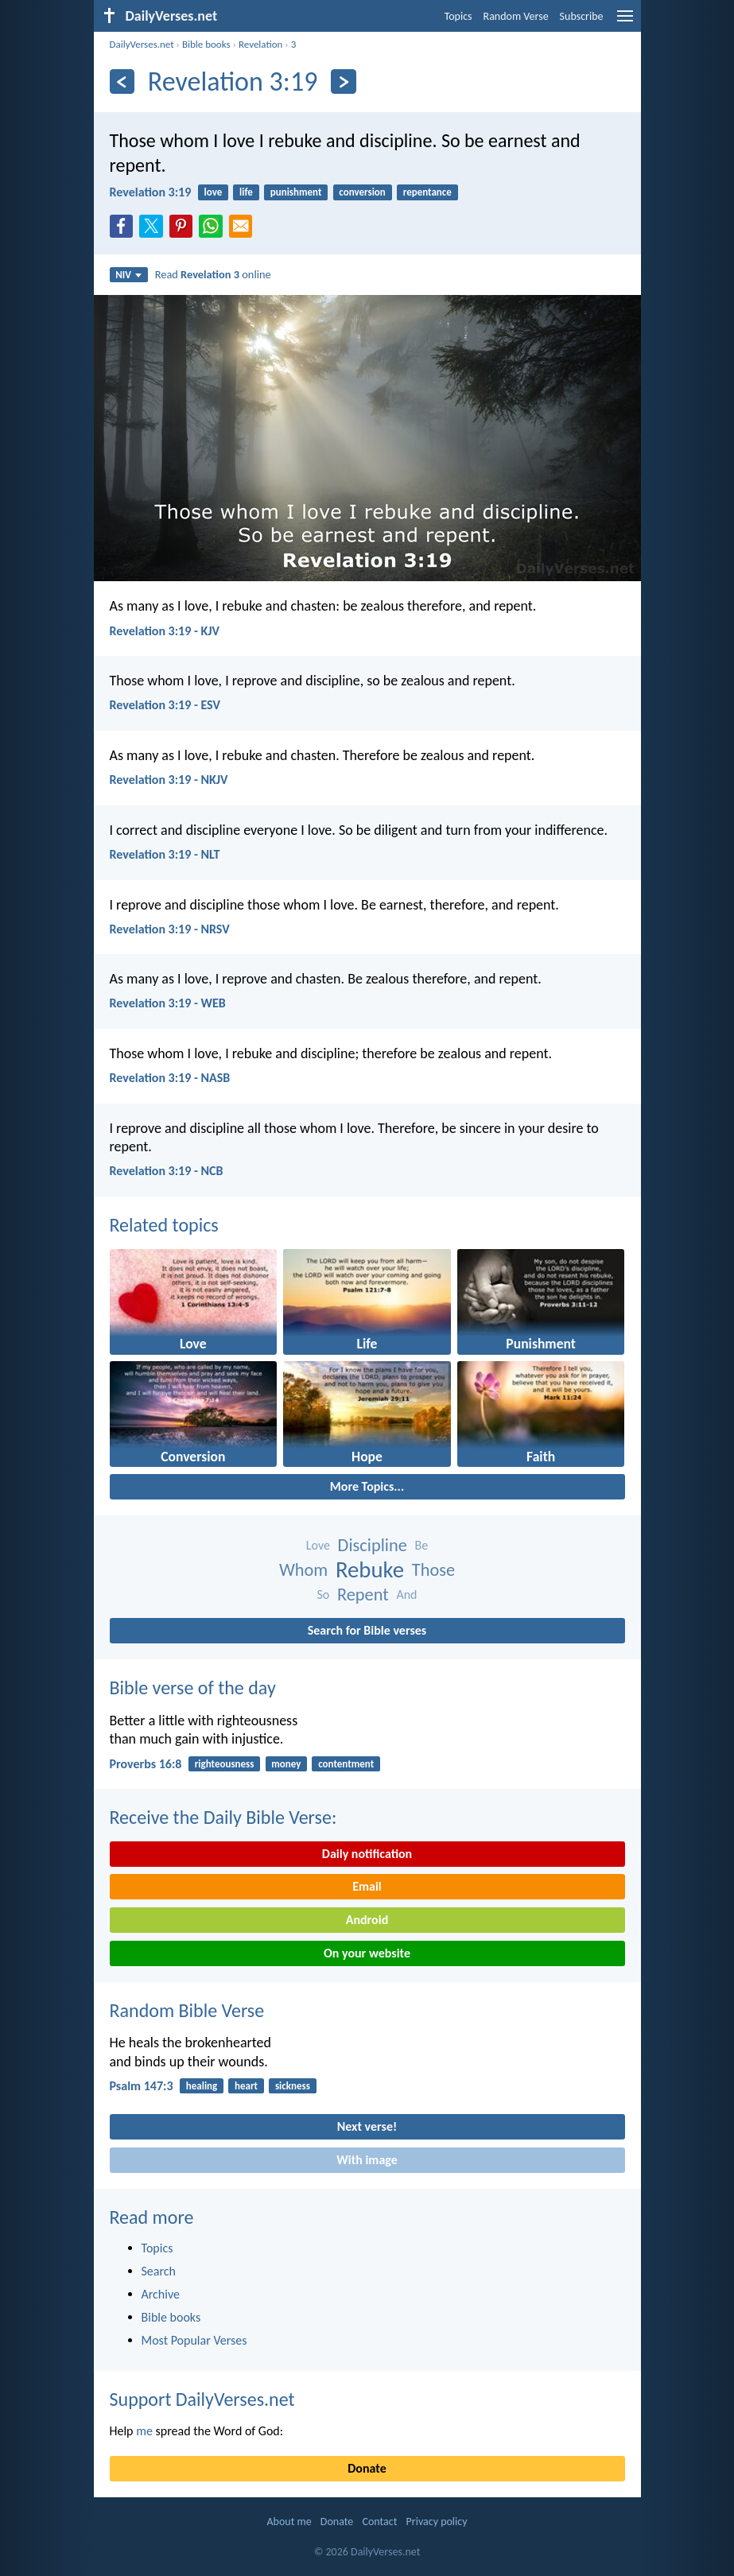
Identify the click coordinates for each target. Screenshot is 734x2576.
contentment (346, 1764)
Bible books (206, 44)
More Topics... (367, 1486)
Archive (161, 2294)
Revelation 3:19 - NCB (166, 1170)
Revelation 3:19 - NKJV (169, 779)
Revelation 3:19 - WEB (168, 1003)
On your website (367, 1953)
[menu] (625, 22)
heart (246, 2086)
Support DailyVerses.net (202, 2399)
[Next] (343, 81)
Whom (303, 1570)
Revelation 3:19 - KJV (164, 630)
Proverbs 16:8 (146, 1763)
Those (433, 1570)
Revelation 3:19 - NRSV (170, 929)
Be (421, 1545)
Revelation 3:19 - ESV (165, 704)
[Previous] (122, 81)
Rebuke (370, 1570)
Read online (213, 274)
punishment (296, 192)
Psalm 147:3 (141, 2085)
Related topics (164, 1224)
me (144, 2430)
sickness (292, 2086)
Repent (363, 1594)
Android (367, 1919)
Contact (379, 2521)
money (286, 1764)
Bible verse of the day (193, 1687)
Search (159, 2271)
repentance (427, 192)
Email (367, 1886)
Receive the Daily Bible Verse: (223, 1817)
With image (367, 2159)
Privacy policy (437, 2521)
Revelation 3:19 (151, 192)
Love (318, 1545)
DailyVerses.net (142, 44)
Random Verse (516, 16)
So (323, 1594)
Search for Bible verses (367, 1630)
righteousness (224, 1764)
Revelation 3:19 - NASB (170, 1077)
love (213, 192)
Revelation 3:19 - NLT (165, 854)
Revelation (260, 44)
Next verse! (367, 2126)
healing (201, 2086)
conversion (362, 192)
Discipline (372, 1545)
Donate (367, 2468)
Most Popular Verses (194, 2340)
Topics (458, 16)
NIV (128, 275)
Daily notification (367, 1853)
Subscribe (582, 16)
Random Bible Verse (187, 2010)
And (406, 1594)
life (246, 192)
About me (288, 2521)
